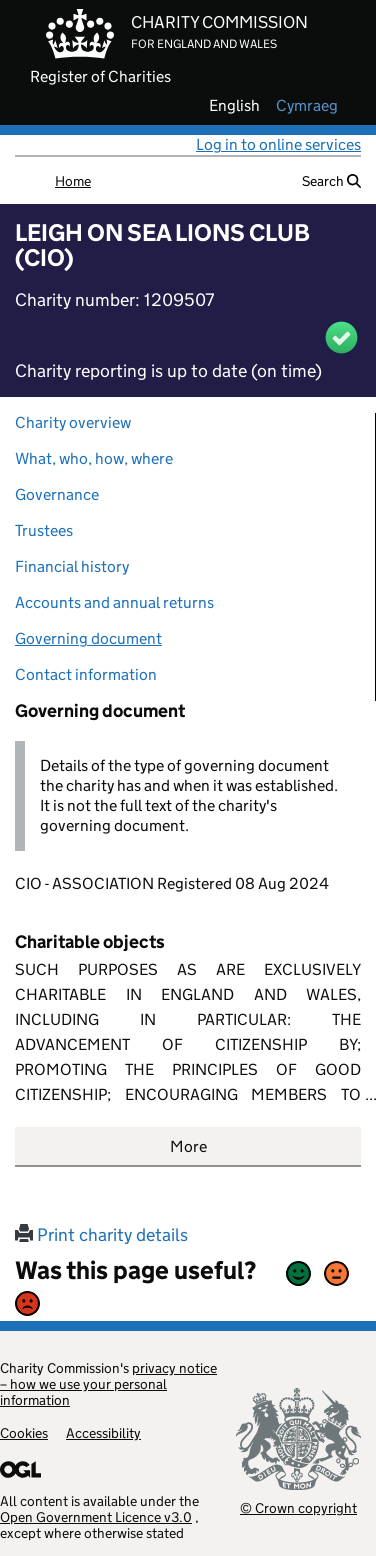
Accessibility (103, 1433)
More (188, 1146)
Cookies (24, 1433)
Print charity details (101, 1235)
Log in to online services (278, 144)
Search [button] (331, 181)
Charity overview (73, 422)
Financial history (72, 566)
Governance (57, 494)
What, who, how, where (94, 458)
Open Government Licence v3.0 (96, 1517)
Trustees (44, 530)
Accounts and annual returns (114, 602)
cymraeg (307, 106)
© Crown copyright (298, 1507)
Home (73, 181)
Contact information (86, 674)
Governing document (88, 638)
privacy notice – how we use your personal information (108, 1384)
